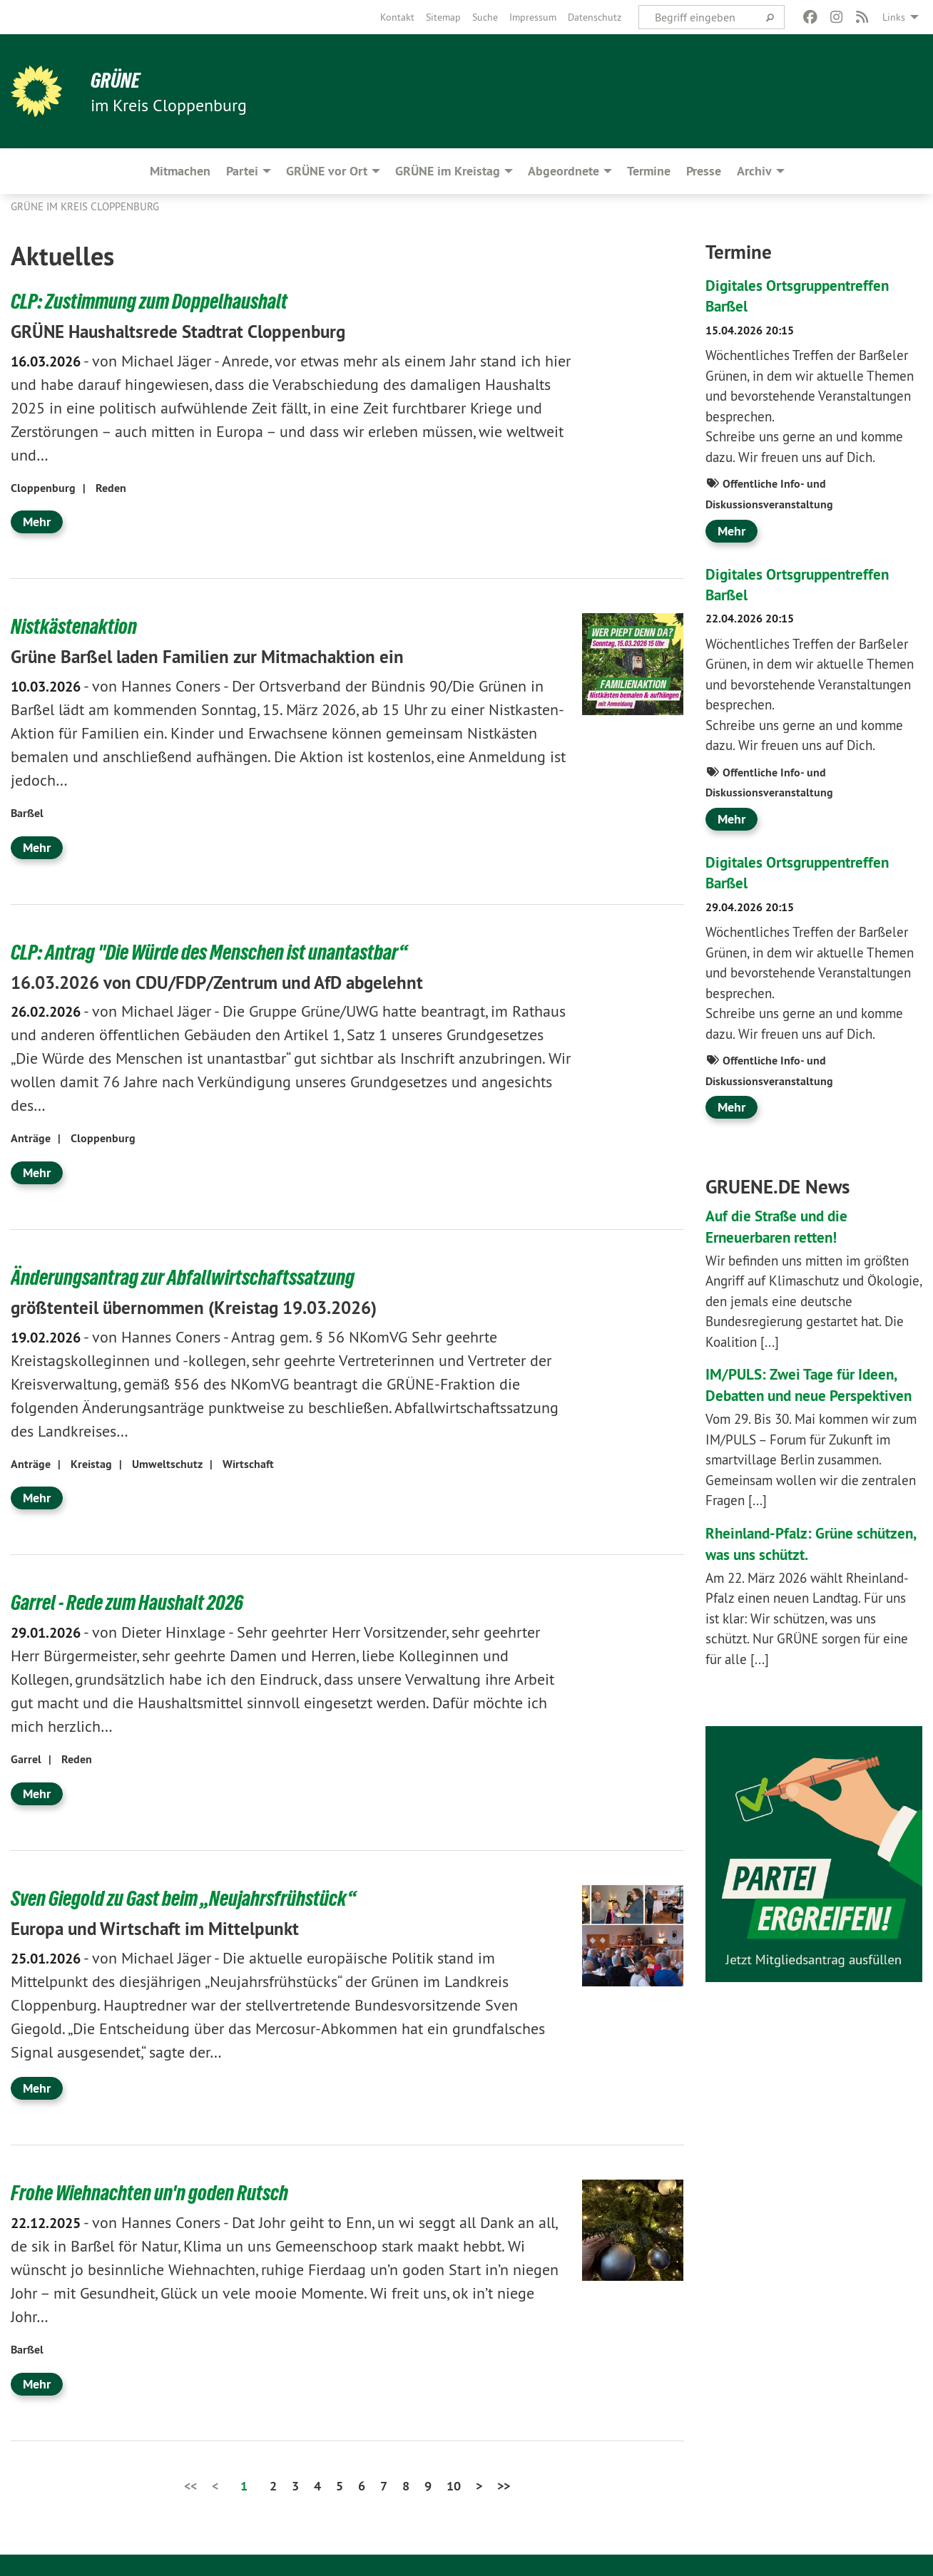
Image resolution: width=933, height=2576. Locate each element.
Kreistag (91, 1464)
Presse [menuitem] (703, 171)
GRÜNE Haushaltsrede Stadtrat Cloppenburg (199, 331)
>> (503, 2486)
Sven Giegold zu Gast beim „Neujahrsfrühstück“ (196, 1898)
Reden (111, 488)
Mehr (37, 521)
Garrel (26, 1759)
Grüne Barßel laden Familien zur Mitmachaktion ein (231, 656)
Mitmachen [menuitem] (180, 171)
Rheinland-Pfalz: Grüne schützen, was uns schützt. (799, 1564)
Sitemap (443, 17)
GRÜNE (117, 80)
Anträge (31, 1138)
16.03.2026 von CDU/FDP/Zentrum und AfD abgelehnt (242, 982)
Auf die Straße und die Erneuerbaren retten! (787, 1226)
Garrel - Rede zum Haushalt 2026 (135, 1602)
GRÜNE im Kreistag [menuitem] (447, 171)
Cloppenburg (43, 488)
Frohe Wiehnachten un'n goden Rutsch (160, 2192)
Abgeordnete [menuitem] (563, 171)
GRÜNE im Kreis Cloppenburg (85, 206)
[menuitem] (397, 17)
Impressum (532, 17)
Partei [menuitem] (242, 171)
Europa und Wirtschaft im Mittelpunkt (172, 1928)
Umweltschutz (167, 1464)
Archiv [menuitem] (754, 171)
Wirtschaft (248, 1464)
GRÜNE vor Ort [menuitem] (326, 171)
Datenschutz (594, 17)
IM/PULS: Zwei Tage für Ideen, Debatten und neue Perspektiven (813, 1395)
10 (454, 2486)
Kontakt (397, 17)
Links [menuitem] (893, 17)
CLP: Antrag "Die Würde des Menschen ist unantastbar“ (224, 952)
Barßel (27, 813)
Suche (485, 17)
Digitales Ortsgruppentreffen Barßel (809, 295)
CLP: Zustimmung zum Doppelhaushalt (160, 301)
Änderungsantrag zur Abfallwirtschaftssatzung (195, 1277)
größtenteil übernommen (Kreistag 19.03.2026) (216, 1307)
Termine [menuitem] (649, 171)
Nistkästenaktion (78, 626)
